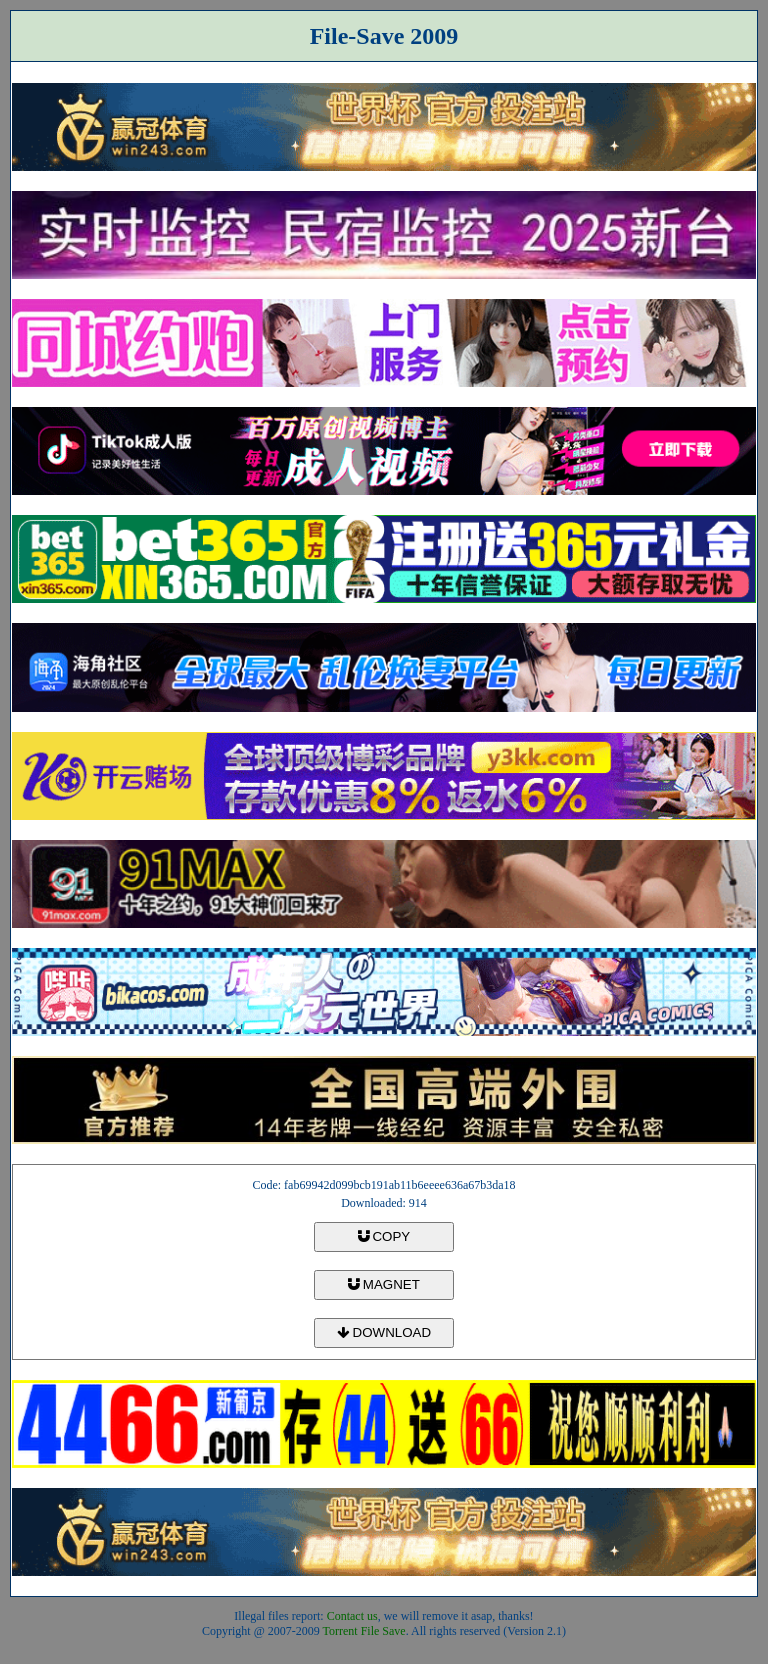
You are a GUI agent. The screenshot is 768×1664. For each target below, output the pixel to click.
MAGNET (384, 1284)
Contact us (352, 1616)
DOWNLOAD (384, 1332)
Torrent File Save (364, 1631)
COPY (384, 1236)
